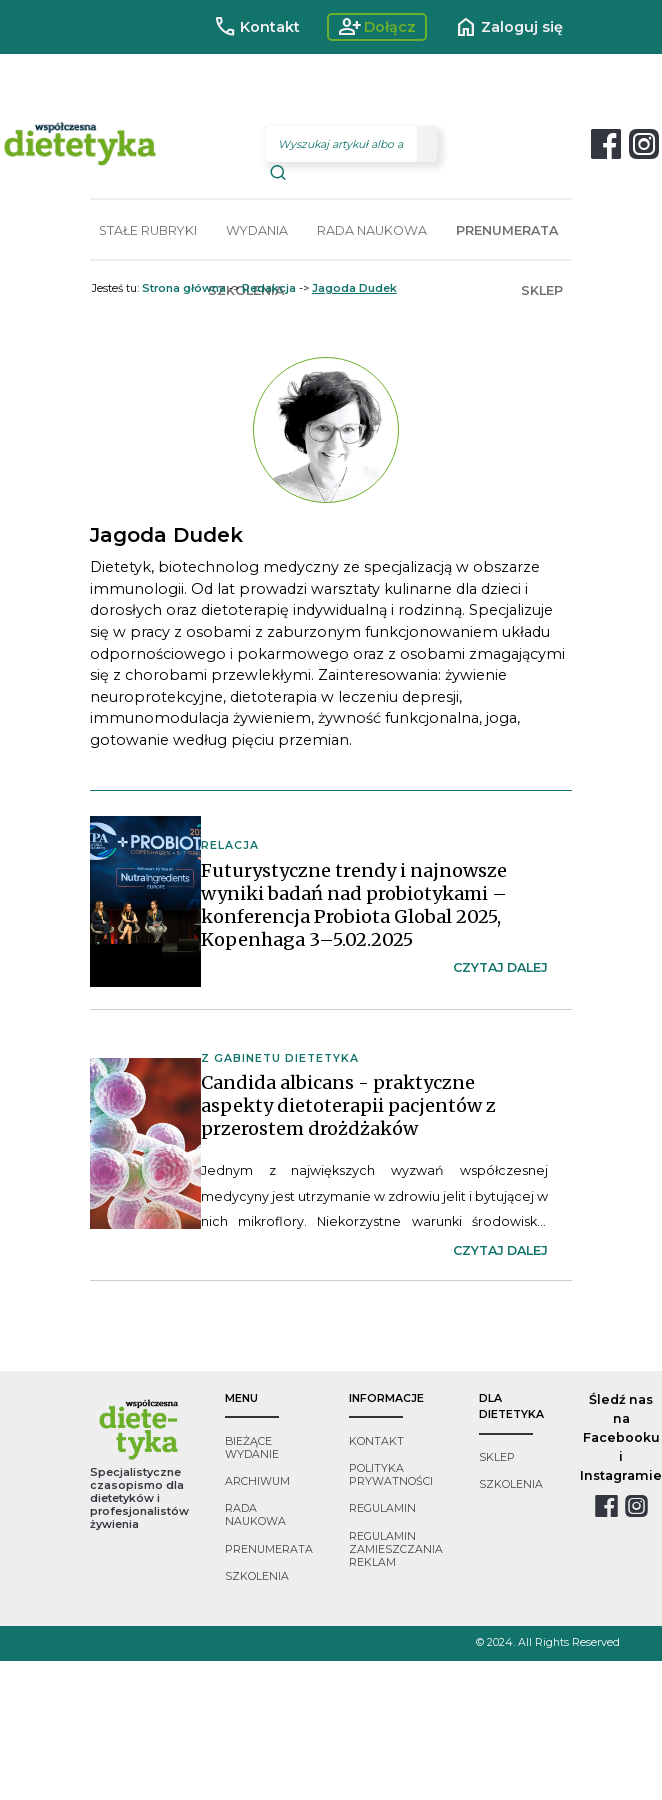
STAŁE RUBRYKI (148, 230)
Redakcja (269, 288)
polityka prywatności (391, 1475)
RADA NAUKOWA (372, 230)
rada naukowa (255, 1515)
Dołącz (377, 27)
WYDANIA (257, 230)
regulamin (382, 1508)
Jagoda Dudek (354, 288)
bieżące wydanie (252, 1448)
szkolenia (257, 1576)
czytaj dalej (500, 967)
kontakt (376, 1441)
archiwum (257, 1481)
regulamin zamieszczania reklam (396, 1549)
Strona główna (184, 288)
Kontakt (256, 27)
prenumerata (269, 1549)
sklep (497, 1457)
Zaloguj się (508, 27)
